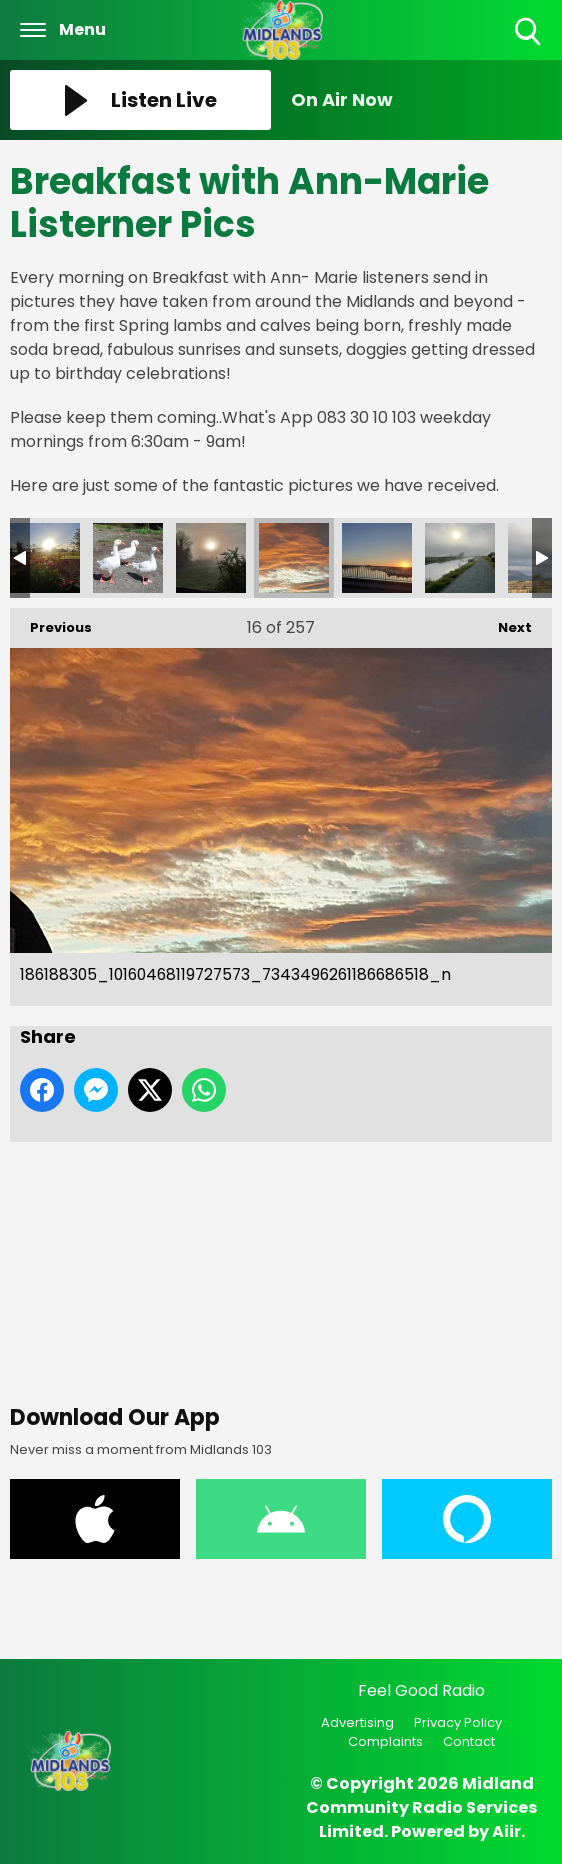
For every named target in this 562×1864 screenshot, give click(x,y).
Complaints (385, 1741)
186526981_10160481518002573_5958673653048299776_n (45, 558)
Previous (51, 622)
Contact (469, 1741)
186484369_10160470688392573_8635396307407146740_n (128, 558)
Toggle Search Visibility (529, 32)
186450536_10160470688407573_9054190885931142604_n (211, 558)
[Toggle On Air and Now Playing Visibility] (421, 100)
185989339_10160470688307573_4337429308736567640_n (460, 558)
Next (505, 622)
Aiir (506, 1831)
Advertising (357, 1722)
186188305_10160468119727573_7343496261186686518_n (294, 558)
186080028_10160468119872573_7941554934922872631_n (377, 558)
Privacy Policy (458, 1722)
